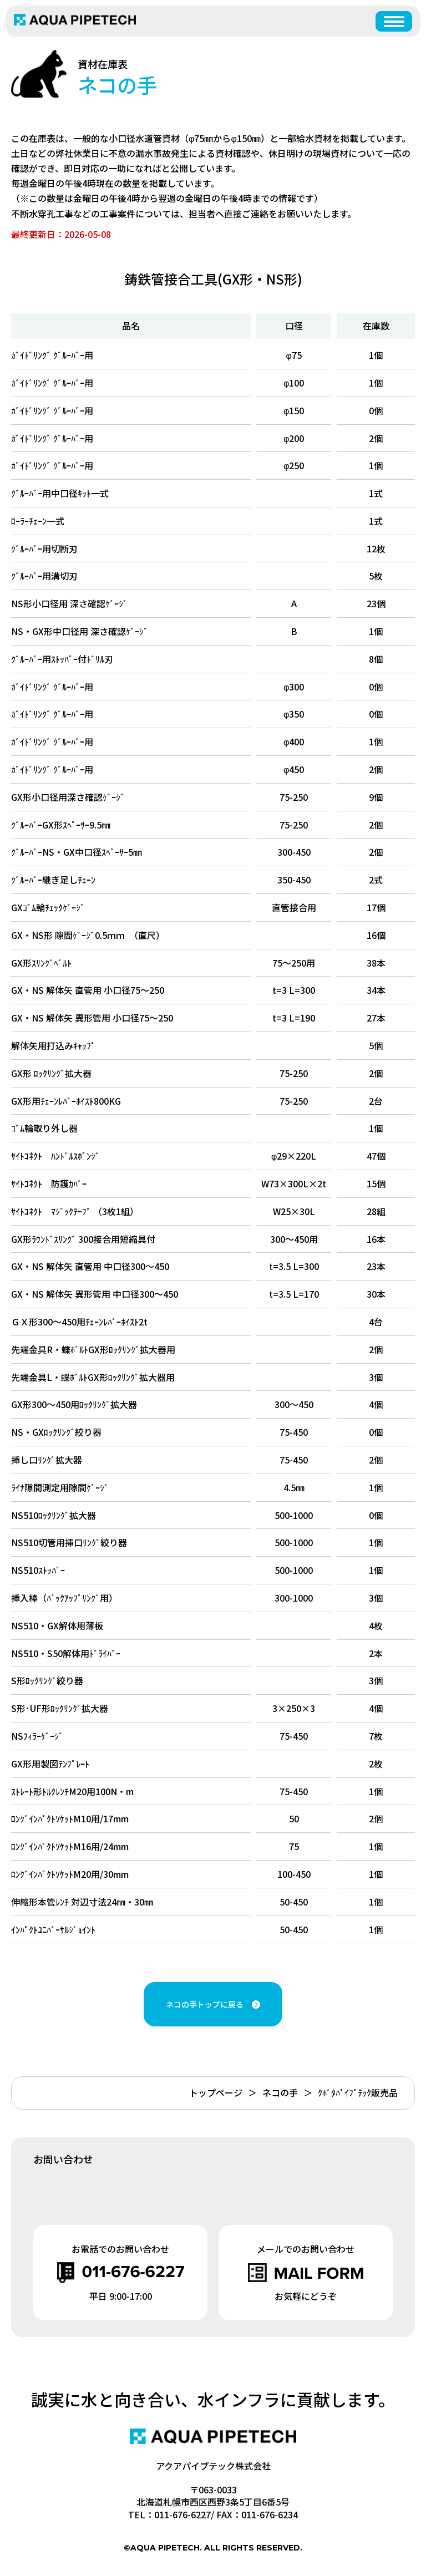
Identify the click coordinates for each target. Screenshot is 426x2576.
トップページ (215, 2092)
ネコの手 (280, 2092)
